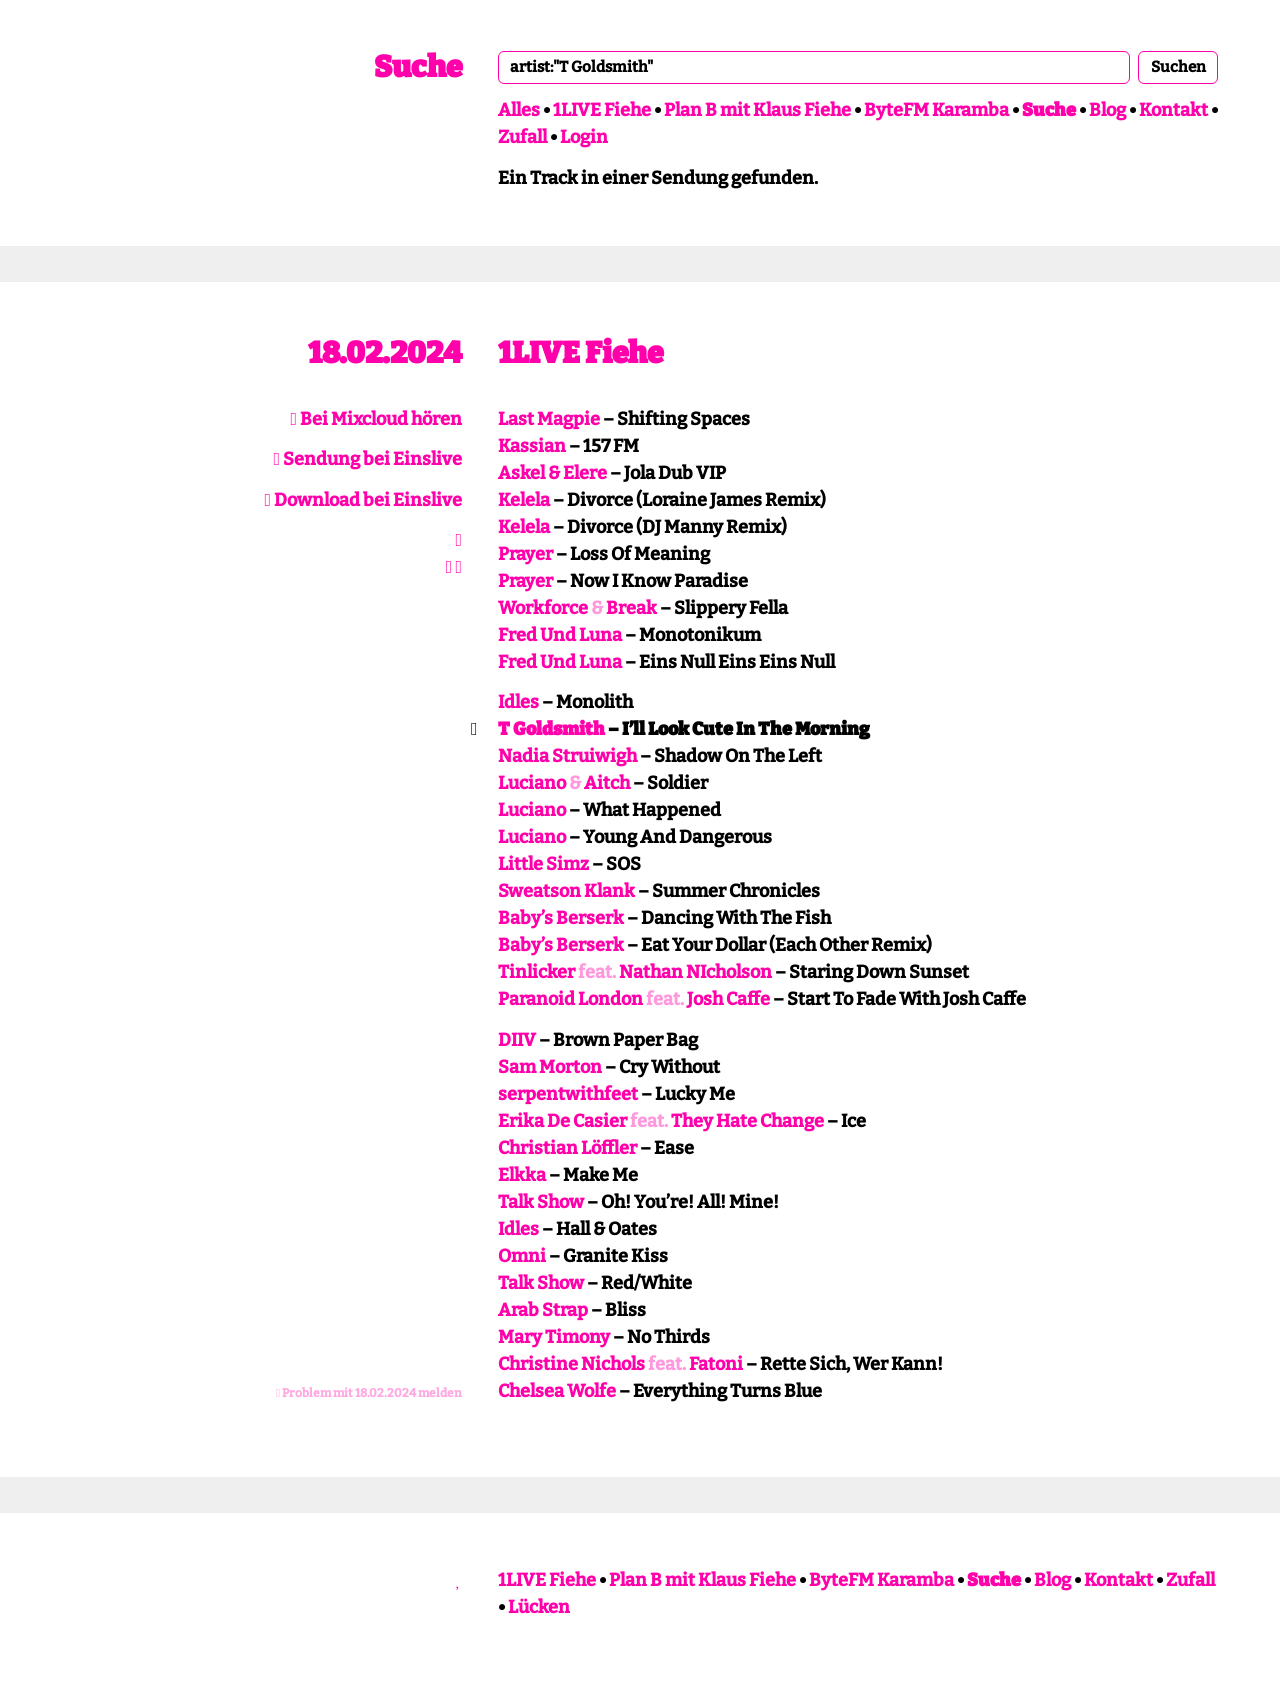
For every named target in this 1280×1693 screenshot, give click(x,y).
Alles (519, 110)
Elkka (522, 1175)
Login (584, 137)
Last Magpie (549, 419)
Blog (1107, 110)
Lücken (539, 1607)
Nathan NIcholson (695, 972)
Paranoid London (570, 999)
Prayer (525, 554)
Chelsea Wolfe (557, 1391)
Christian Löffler (567, 1148)
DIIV (517, 1040)
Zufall (522, 137)
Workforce (543, 608)
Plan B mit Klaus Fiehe (757, 110)
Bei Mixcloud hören (376, 419)
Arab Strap (543, 1310)
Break (631, 608)
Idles (518, 702)
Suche (418, 67)
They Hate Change (747, 1121)
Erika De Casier (562, 1121)
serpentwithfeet (568, 1094)
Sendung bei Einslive (367, 459)
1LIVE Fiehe (602, 110)
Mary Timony (554, 1337)
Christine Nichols (571, 1364)
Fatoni (716, 1364)
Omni (522, 1256)
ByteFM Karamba (936, 110)
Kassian (532, 446)
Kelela (524, 500)
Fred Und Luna (560, 635)
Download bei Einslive (363, 500)
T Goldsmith (551, 729)
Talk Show (541, 1202)
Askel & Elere (552, 473)
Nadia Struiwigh (567, 756)
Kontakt (1173, 110)
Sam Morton (550, 1067)
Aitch (607, 783)
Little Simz (543, 864)
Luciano (532, 783)
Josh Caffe (728, 999)
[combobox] (814, 67)
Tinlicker (536, 972)
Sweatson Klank (566, 891)
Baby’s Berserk (561, 918)
